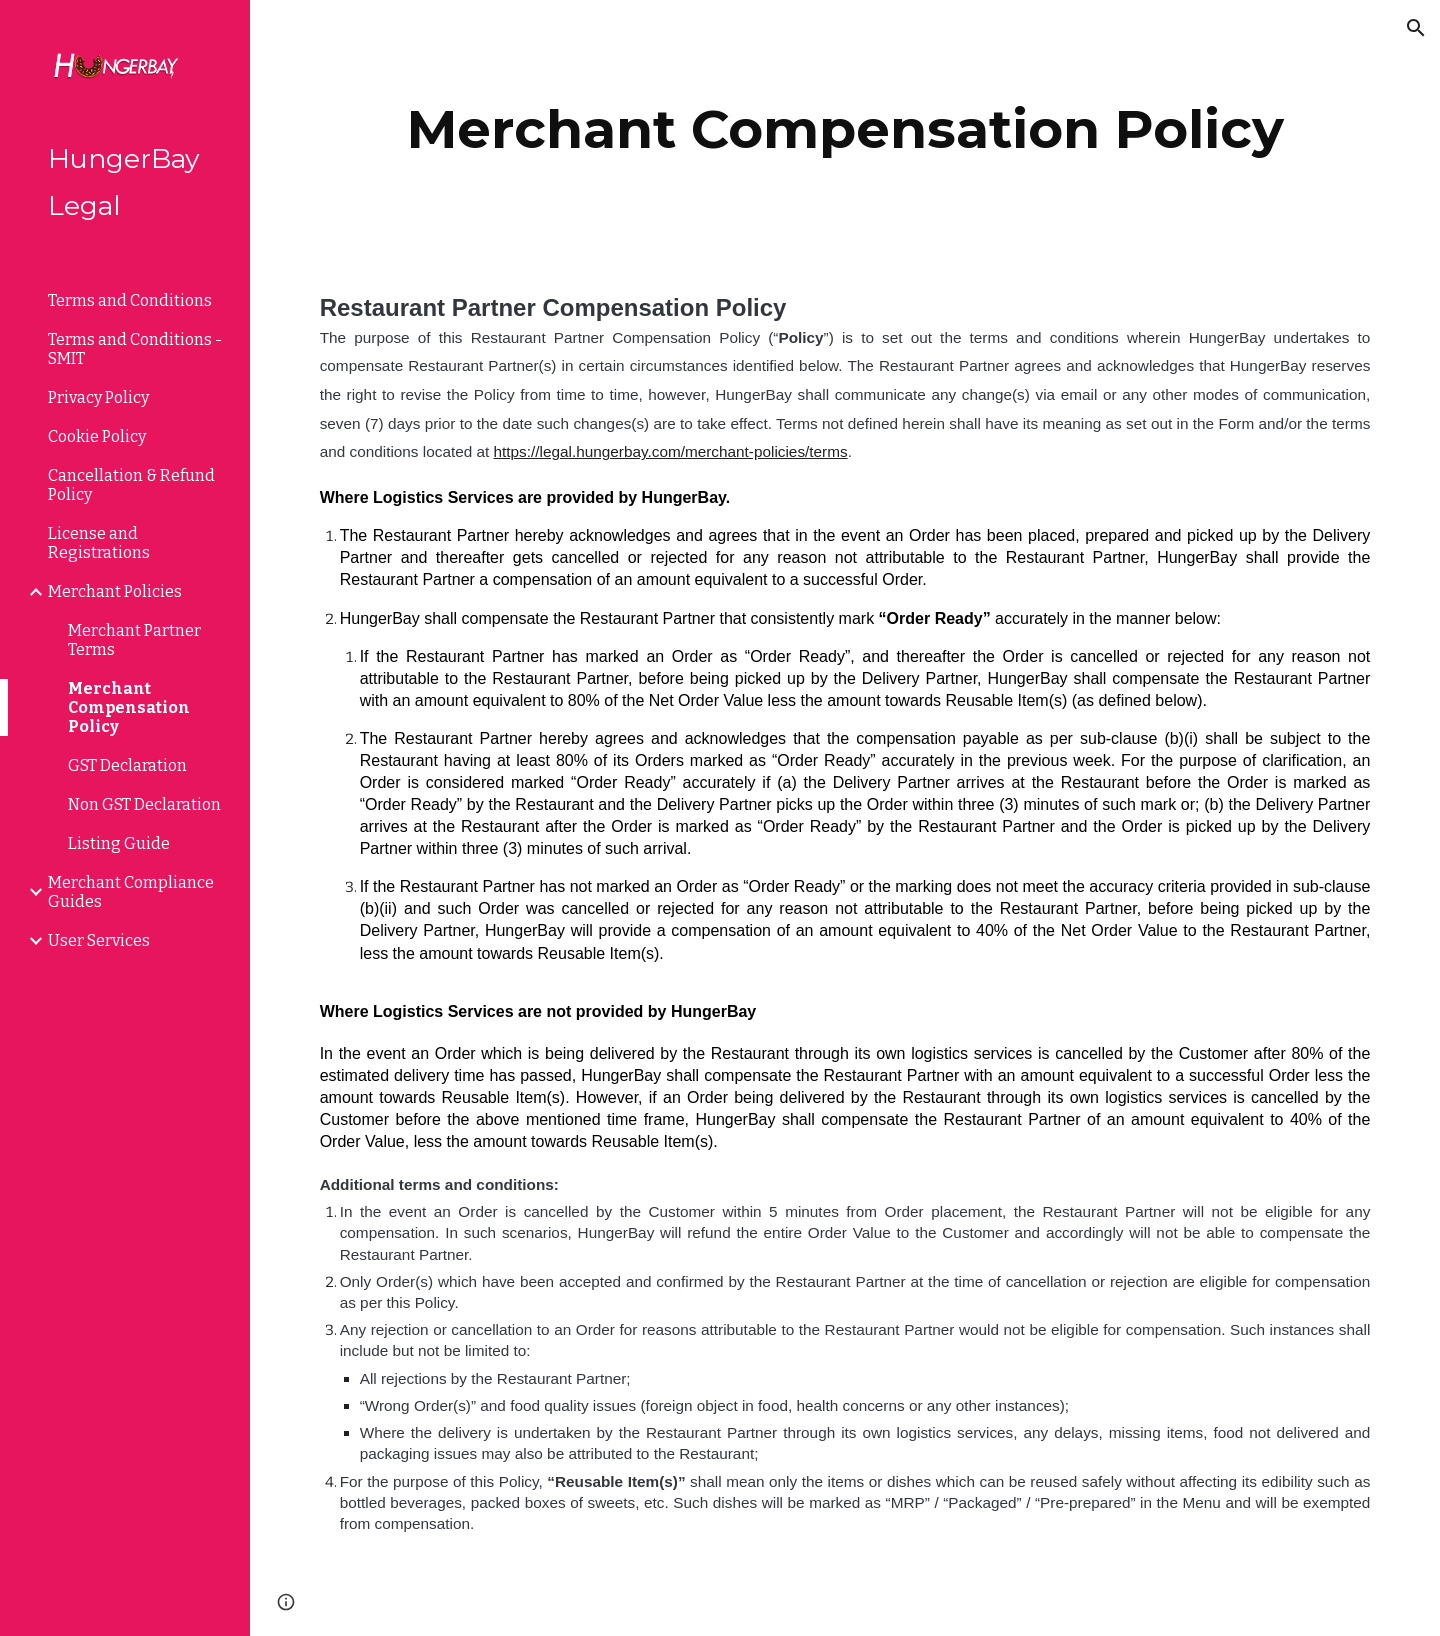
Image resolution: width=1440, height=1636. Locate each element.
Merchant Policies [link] (115, 591)
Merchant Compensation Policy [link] (129, 707)
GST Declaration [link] (127, 765)
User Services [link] (99, 940)
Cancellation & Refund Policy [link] (131, 485)
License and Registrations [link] (99, 543)
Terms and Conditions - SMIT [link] (135, 349)
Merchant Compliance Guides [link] (131, 892)
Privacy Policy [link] (98, 397)
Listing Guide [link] (119, 843)
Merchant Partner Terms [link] (134, 640)
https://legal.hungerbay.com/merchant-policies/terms (671, 451)
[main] (845, 129)
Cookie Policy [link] (97, 436)
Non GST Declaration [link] (144, 804)
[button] (1416, 28)
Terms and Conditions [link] (130, 300)
